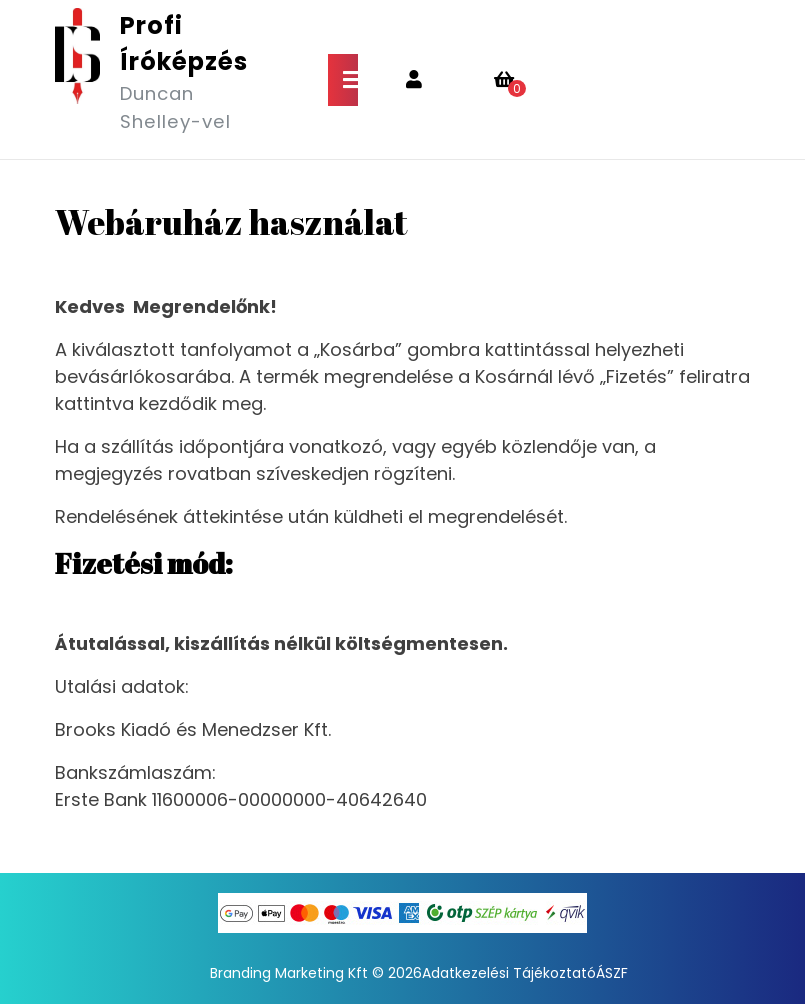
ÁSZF (612, 973)
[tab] (343, 80)
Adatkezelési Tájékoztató (509, 973)
